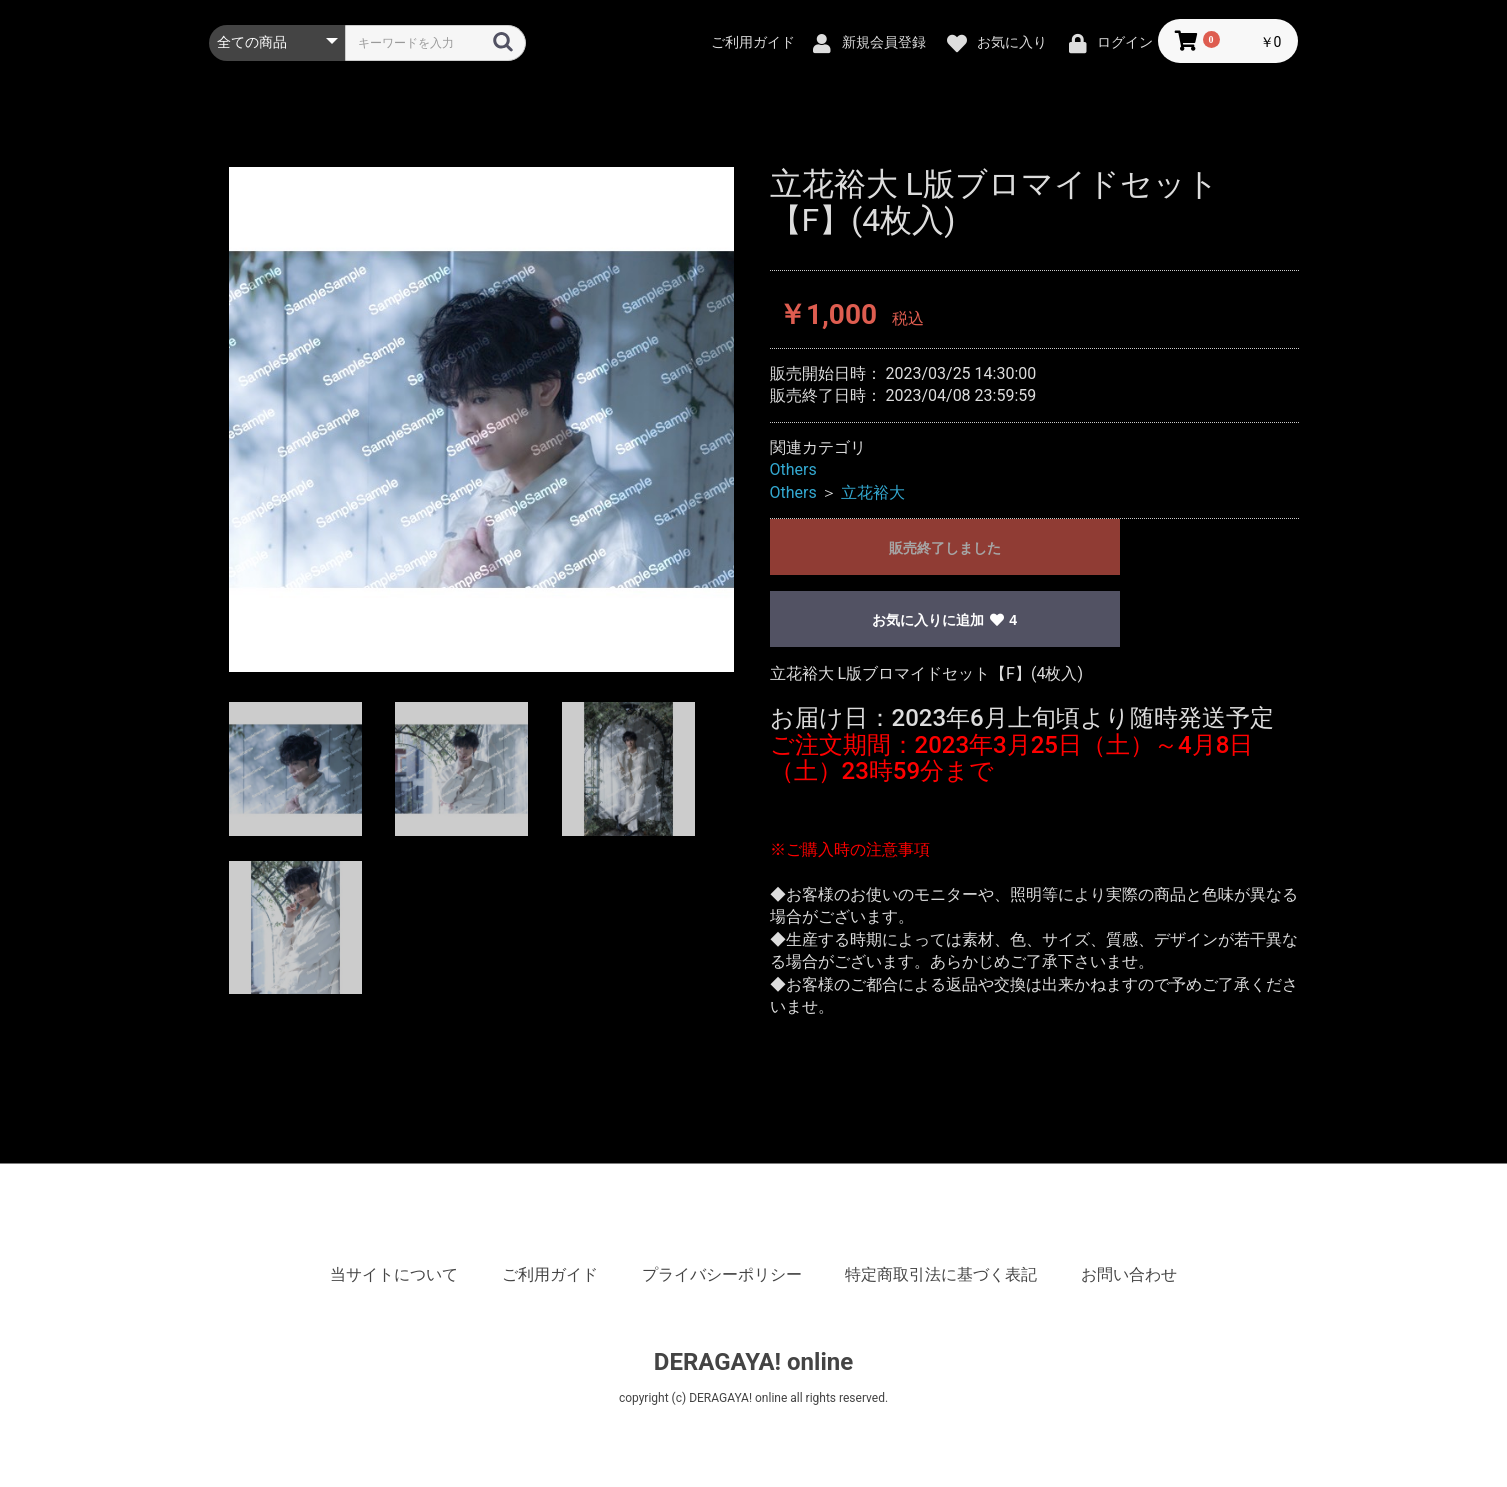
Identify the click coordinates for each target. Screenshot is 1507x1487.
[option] (481, 419)
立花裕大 (873, 492)
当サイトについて (394, 1274)
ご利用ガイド (550, 1274)
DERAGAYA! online (753, 1362)
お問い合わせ (1129, 1274)
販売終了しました (945, 548)
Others (793, 469)
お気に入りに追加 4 (944, 620)
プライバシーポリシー (722, 1274)
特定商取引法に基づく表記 (941, 1274)
